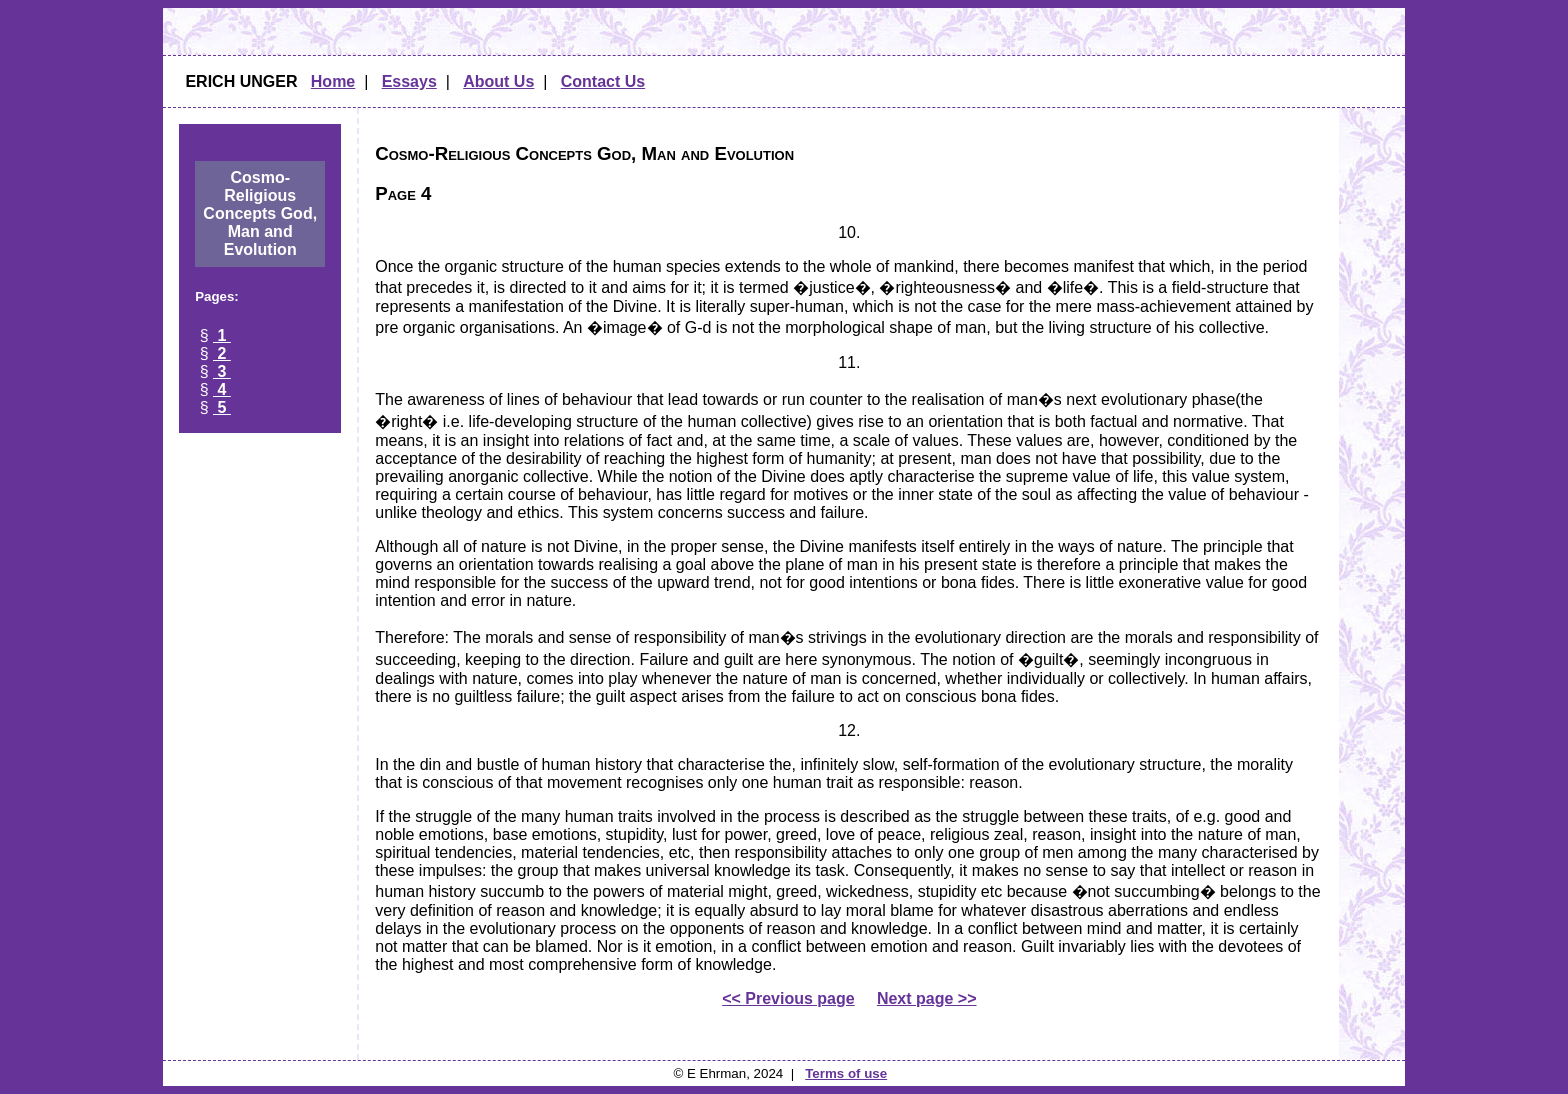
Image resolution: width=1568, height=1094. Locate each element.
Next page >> (927, 998)
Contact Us (603, 81)
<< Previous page (788, 998)
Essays (409, 81)
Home (333, 81)
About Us (498, 81)
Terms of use (846, 1073)
